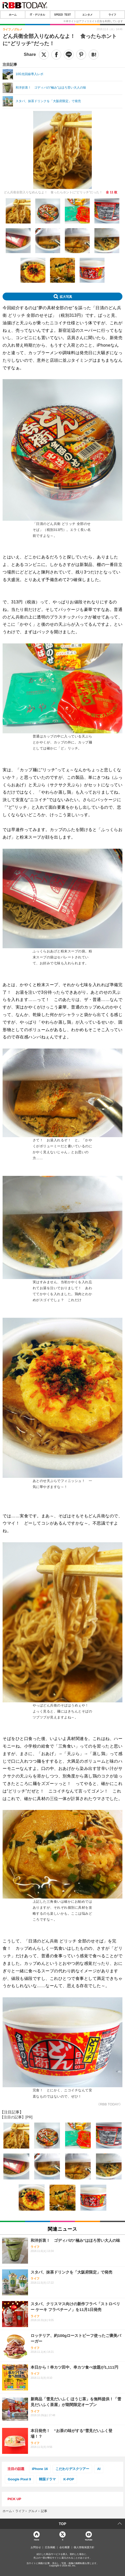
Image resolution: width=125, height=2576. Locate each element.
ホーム (13, 14)
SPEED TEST (62, 14)
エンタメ (87, 14)
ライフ (112, 14)
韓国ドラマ (47, 2479)
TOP (62, 2524)
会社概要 (64, 2547)
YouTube (88, 2539)
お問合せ (36, 2547)
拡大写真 (66, 296)
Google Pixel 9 (19, 2479)
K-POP (69, 2479)
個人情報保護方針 (84, 2547)
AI (98, 2469)
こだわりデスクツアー (72, 2469)
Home (36, 2539)
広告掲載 (50, 2547)
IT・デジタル (37, 14)
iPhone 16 (40, 2469)
